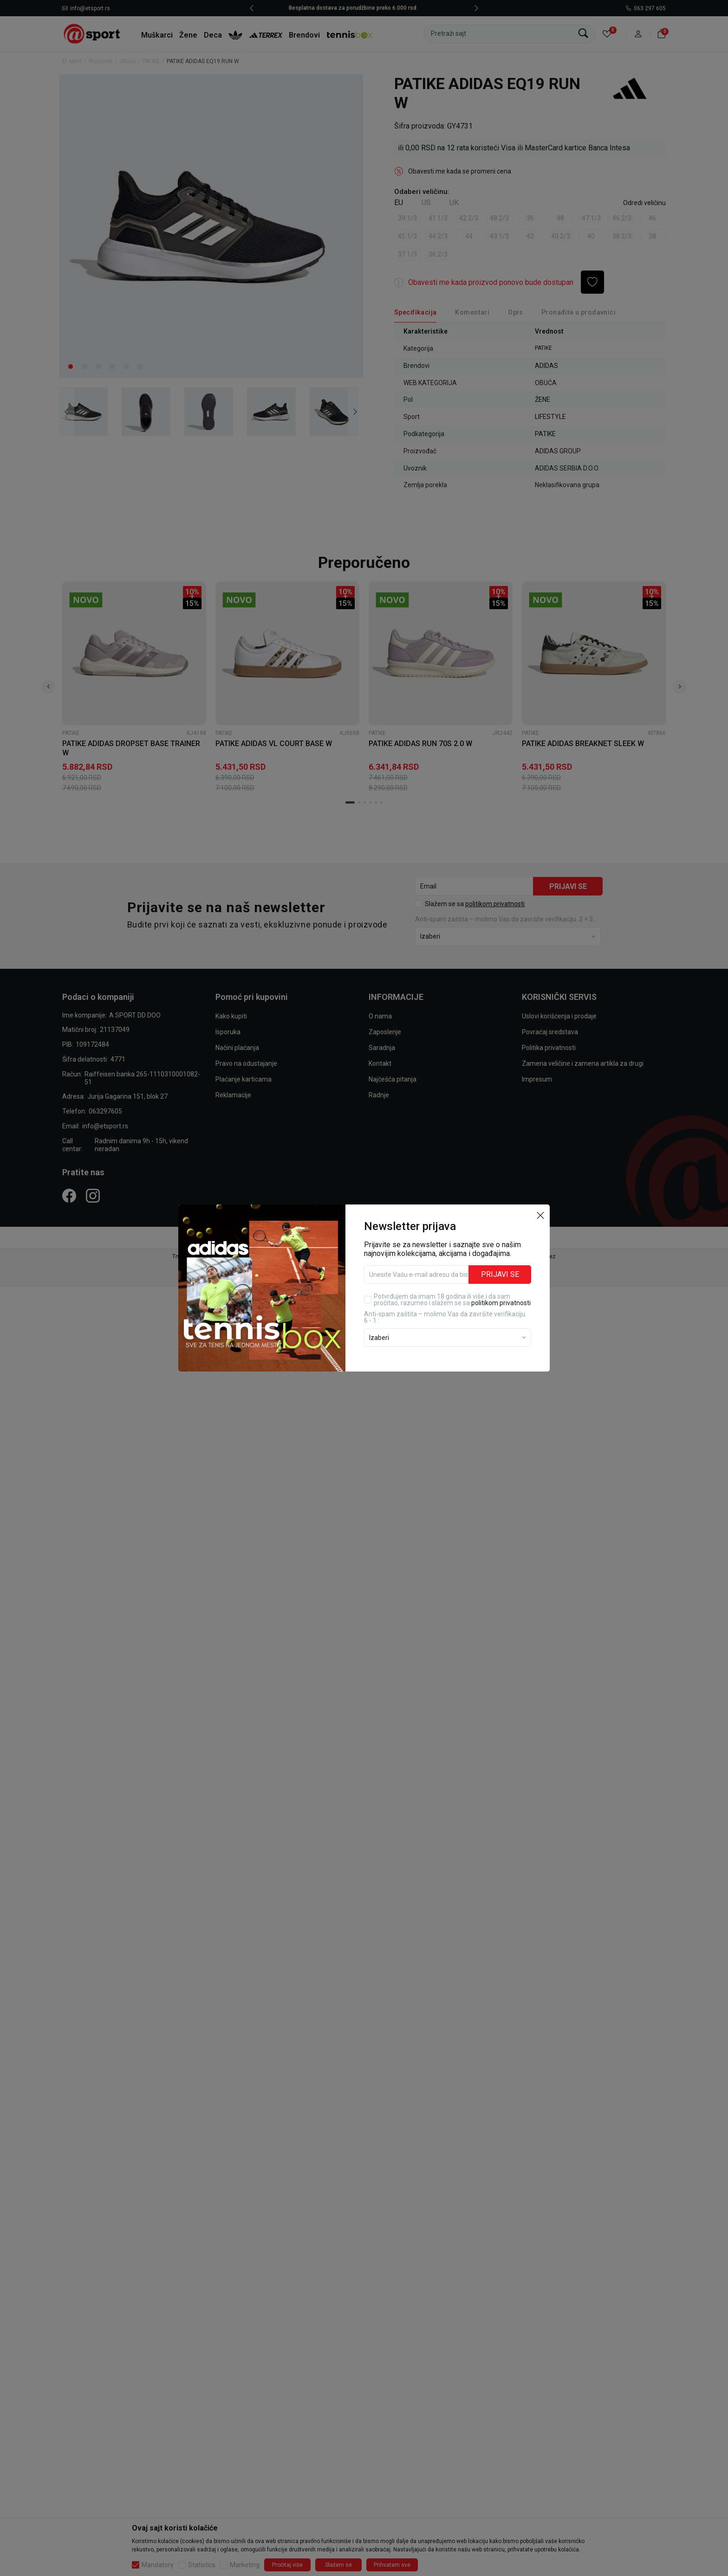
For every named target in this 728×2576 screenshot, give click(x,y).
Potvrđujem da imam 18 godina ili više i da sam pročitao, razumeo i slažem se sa (452, 1282)
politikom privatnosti (501, 1285)
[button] (540, 1197)
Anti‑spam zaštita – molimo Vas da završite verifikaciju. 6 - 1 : (445, 1300)
